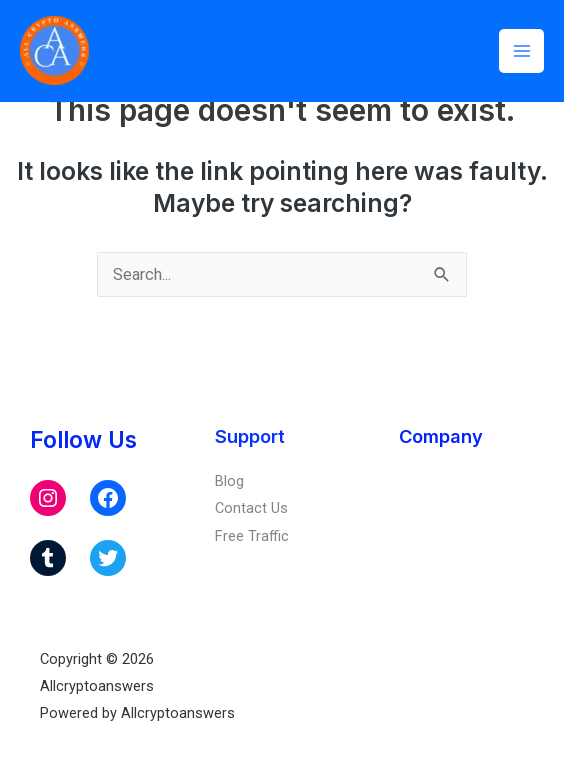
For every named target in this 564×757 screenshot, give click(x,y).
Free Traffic (252, 536)
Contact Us (251, 508)
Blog (229, 481)
